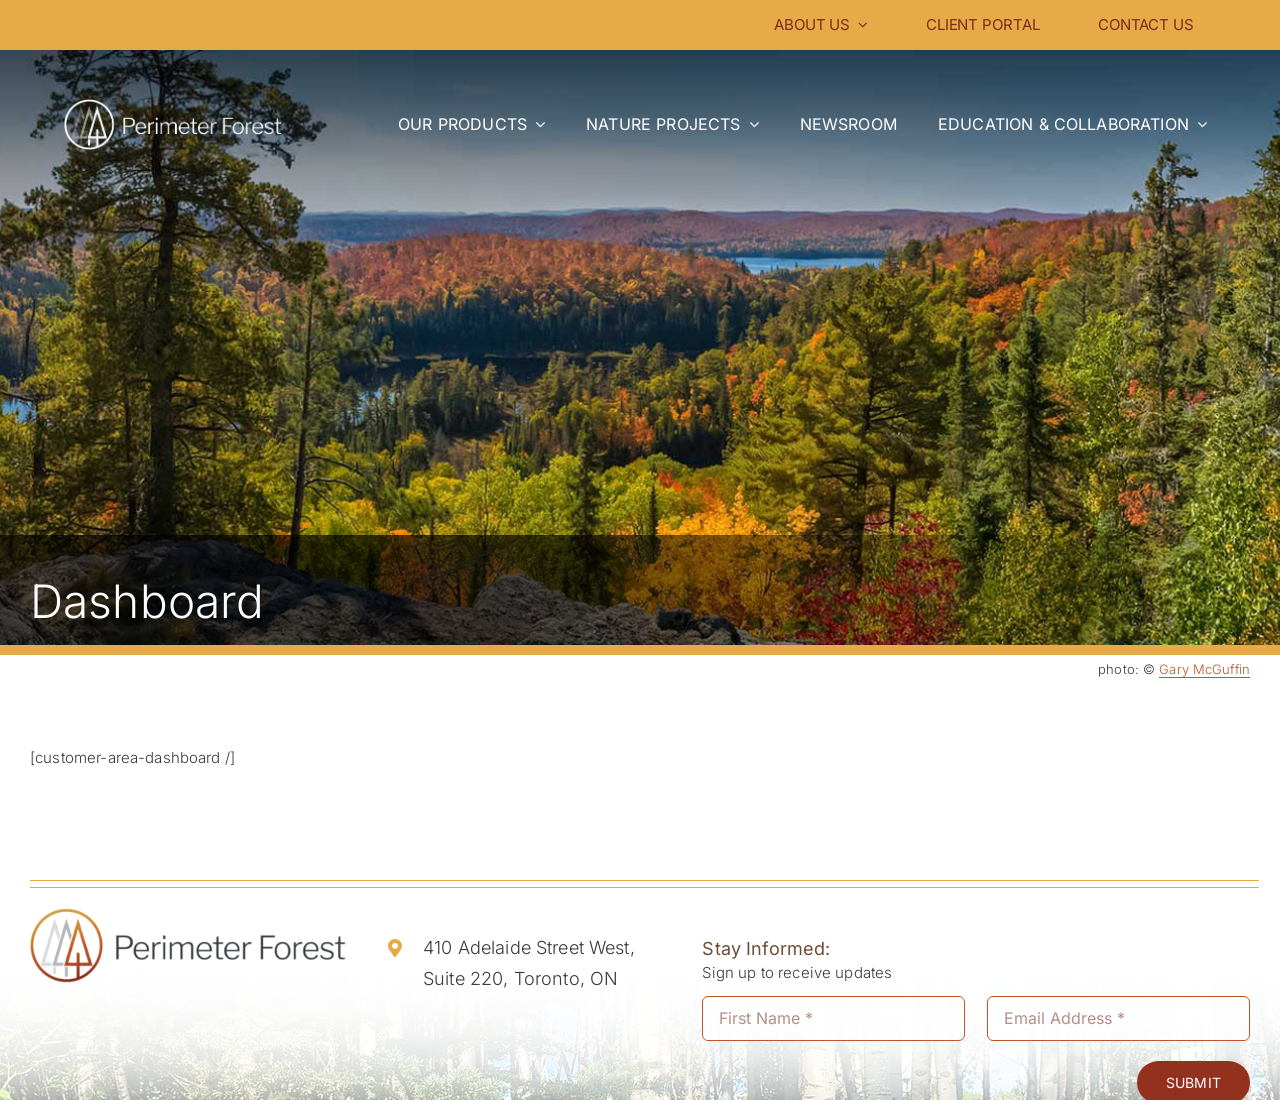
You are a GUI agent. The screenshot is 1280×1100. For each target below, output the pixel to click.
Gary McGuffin (1204, 669)
